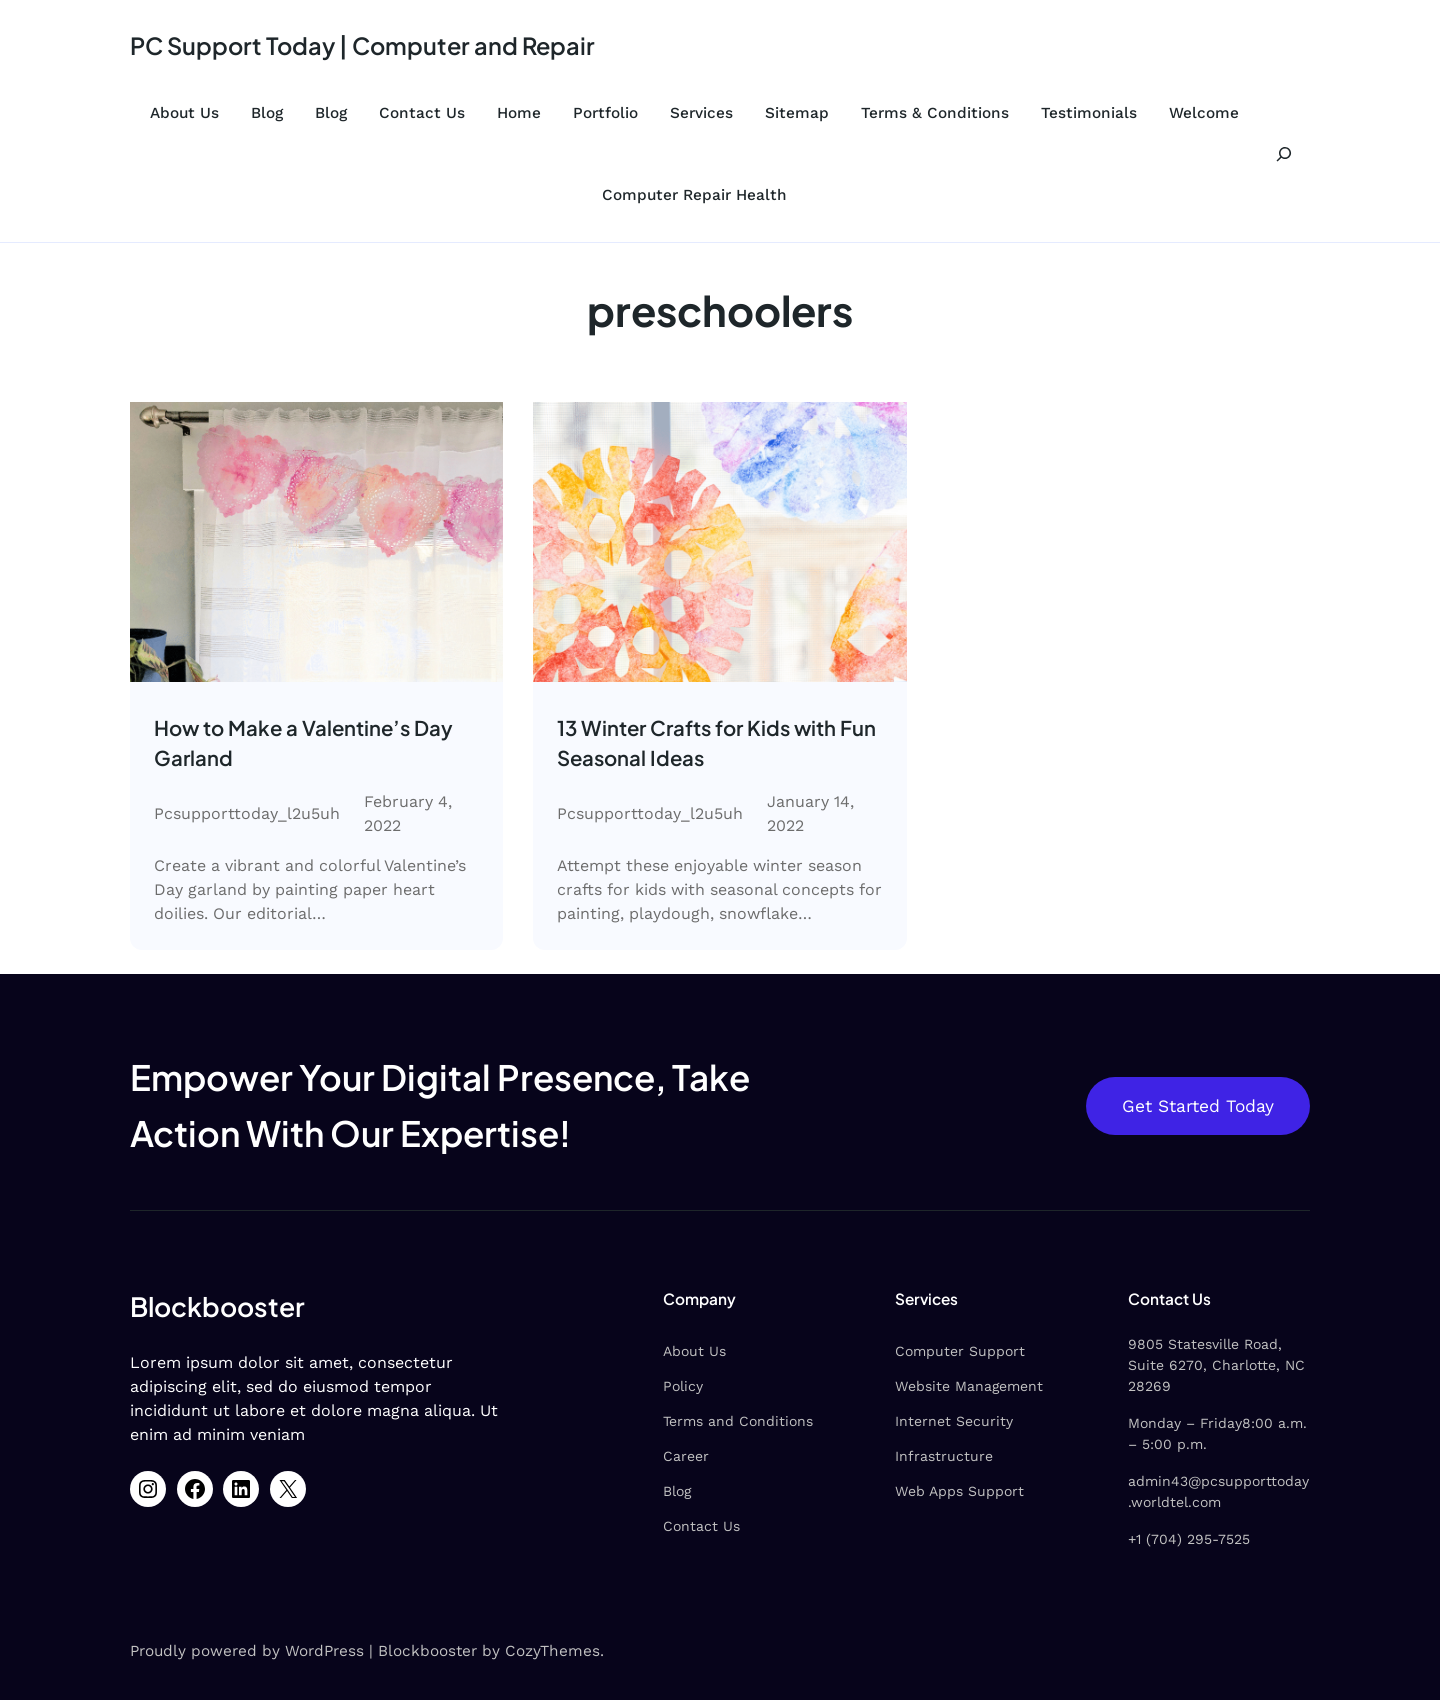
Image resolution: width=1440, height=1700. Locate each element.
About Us (184, 113)
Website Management (923, 1389)
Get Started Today (1195, 1108)
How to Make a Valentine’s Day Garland (311, 744)
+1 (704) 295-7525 (1165, 1521)
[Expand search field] (1284, 154)
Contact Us (422, 113)
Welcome (1204, 113)
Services (701, 113)
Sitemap (797, 113)
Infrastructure (898, 1459)
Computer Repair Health (694, 195)
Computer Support (914, 1354)
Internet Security (908, 1424)
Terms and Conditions (668, 1424)
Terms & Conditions (935, 113)
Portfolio (605, 113)
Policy (613, 1389)
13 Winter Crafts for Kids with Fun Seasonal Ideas (705, 744)
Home (519, 113)
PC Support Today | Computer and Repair (373, 45)
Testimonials (1089, 113)
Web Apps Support (913, 1494)
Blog (267, 113)
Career (616, 1459)
